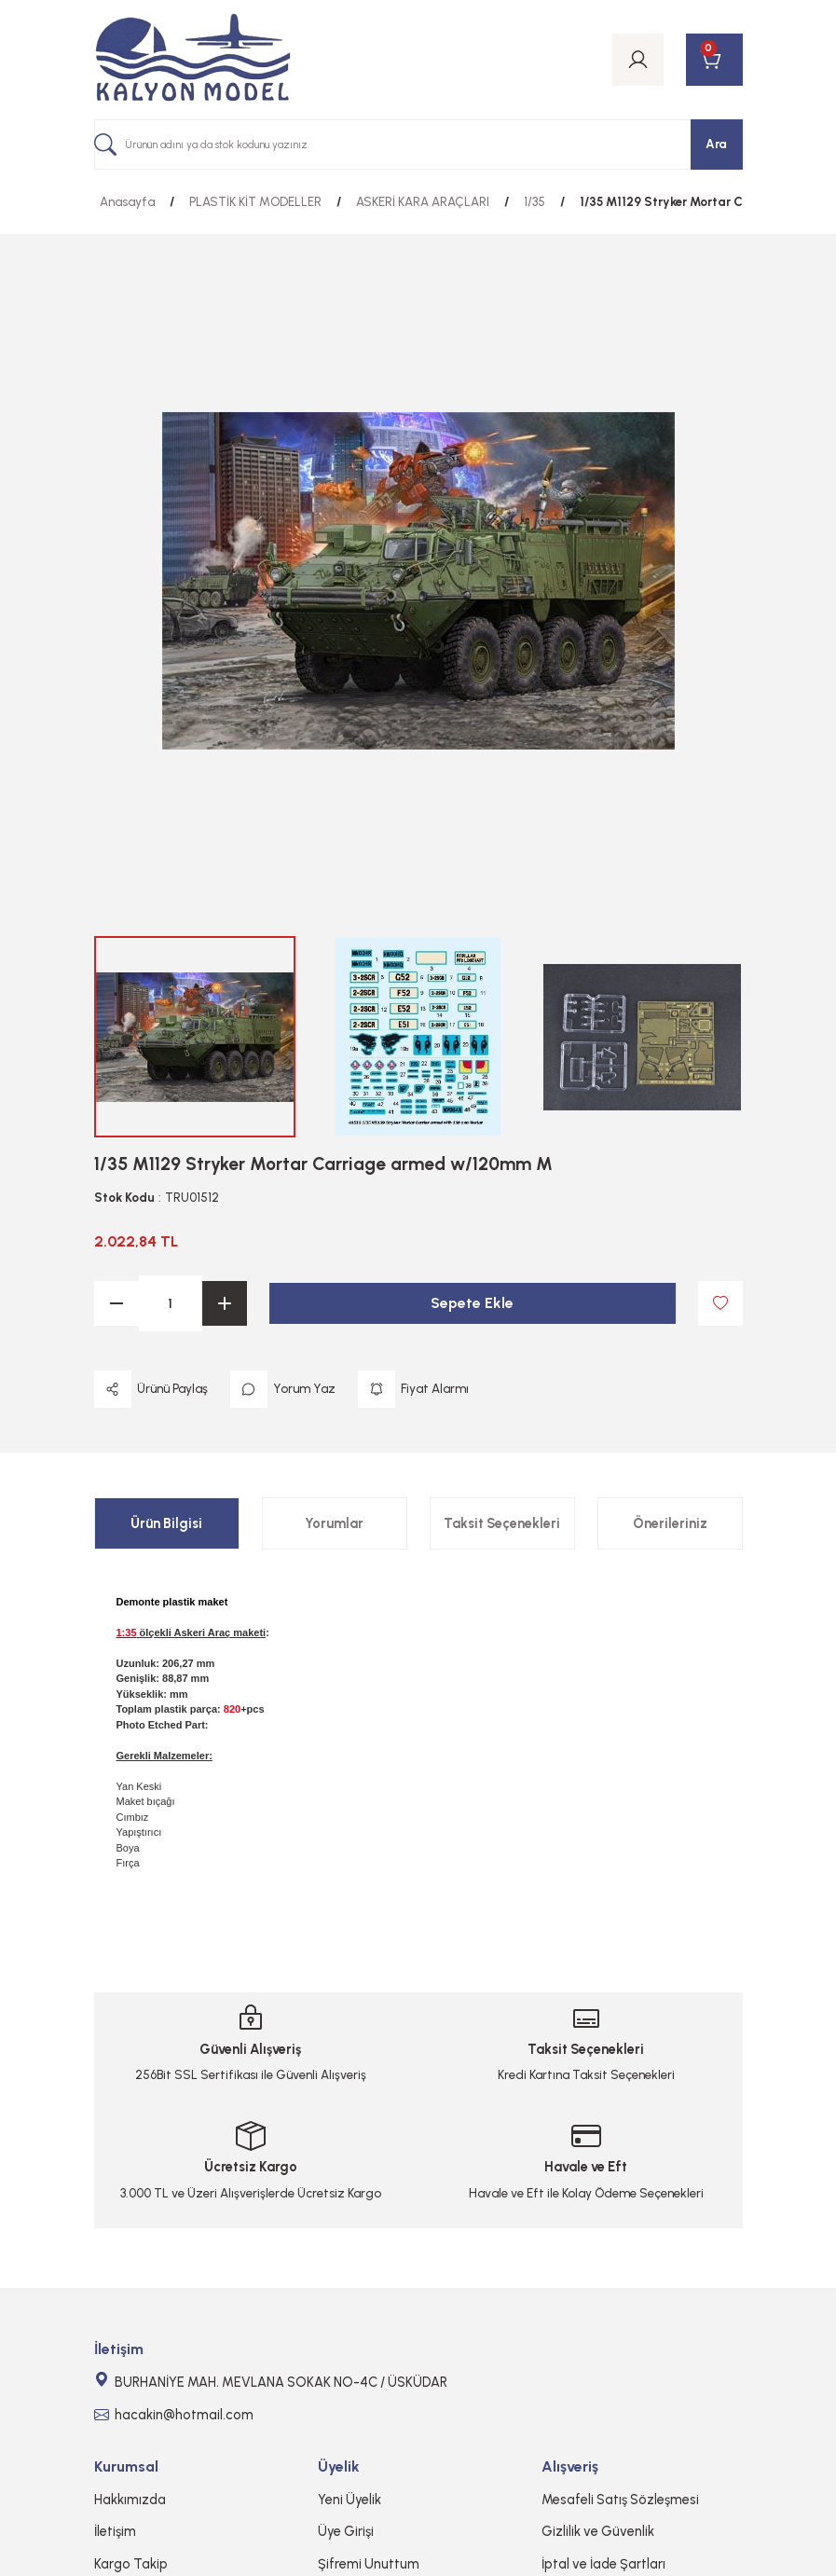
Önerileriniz (670, 1523)
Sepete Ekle (472, 1303)
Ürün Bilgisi (166, 1523)
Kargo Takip (131, 2563)
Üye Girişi (346, 2531)
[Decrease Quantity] (116, 1303)
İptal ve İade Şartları (603, 2563)
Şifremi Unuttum (368, 2563)
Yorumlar (334, 1523)
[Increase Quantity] (224, 1303)
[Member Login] (638, 59)
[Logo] (193, 59)
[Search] (418, 144)
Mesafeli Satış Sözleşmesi (620, 2499)
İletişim (115, 2531)
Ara (716, 143)
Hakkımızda (130, 2499)
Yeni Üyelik (349, 2499)
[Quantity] (170, 1303)
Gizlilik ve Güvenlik (597, 2531)
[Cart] (714, 59)
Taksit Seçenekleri (502, 1523)
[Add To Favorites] (720, 1303)
